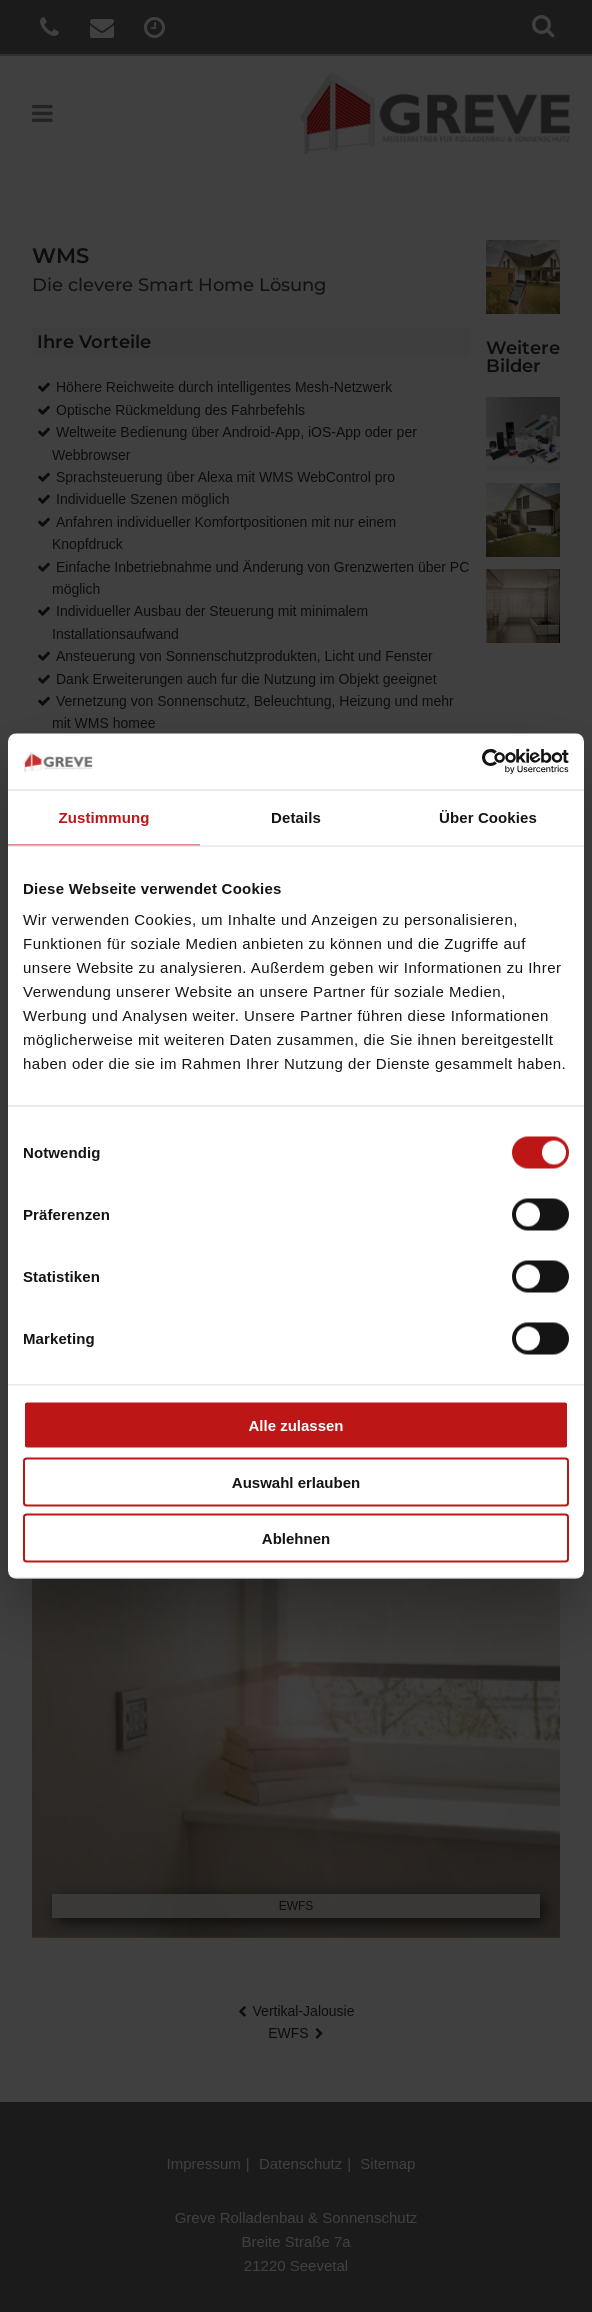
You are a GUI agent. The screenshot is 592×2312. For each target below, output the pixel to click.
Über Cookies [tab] (488, 816)
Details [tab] (296, 816)
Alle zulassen (295, 1425)
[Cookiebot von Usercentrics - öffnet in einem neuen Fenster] (481, 762)
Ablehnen (296, 1538)
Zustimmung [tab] (104, 816)
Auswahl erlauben (296, 1481)
